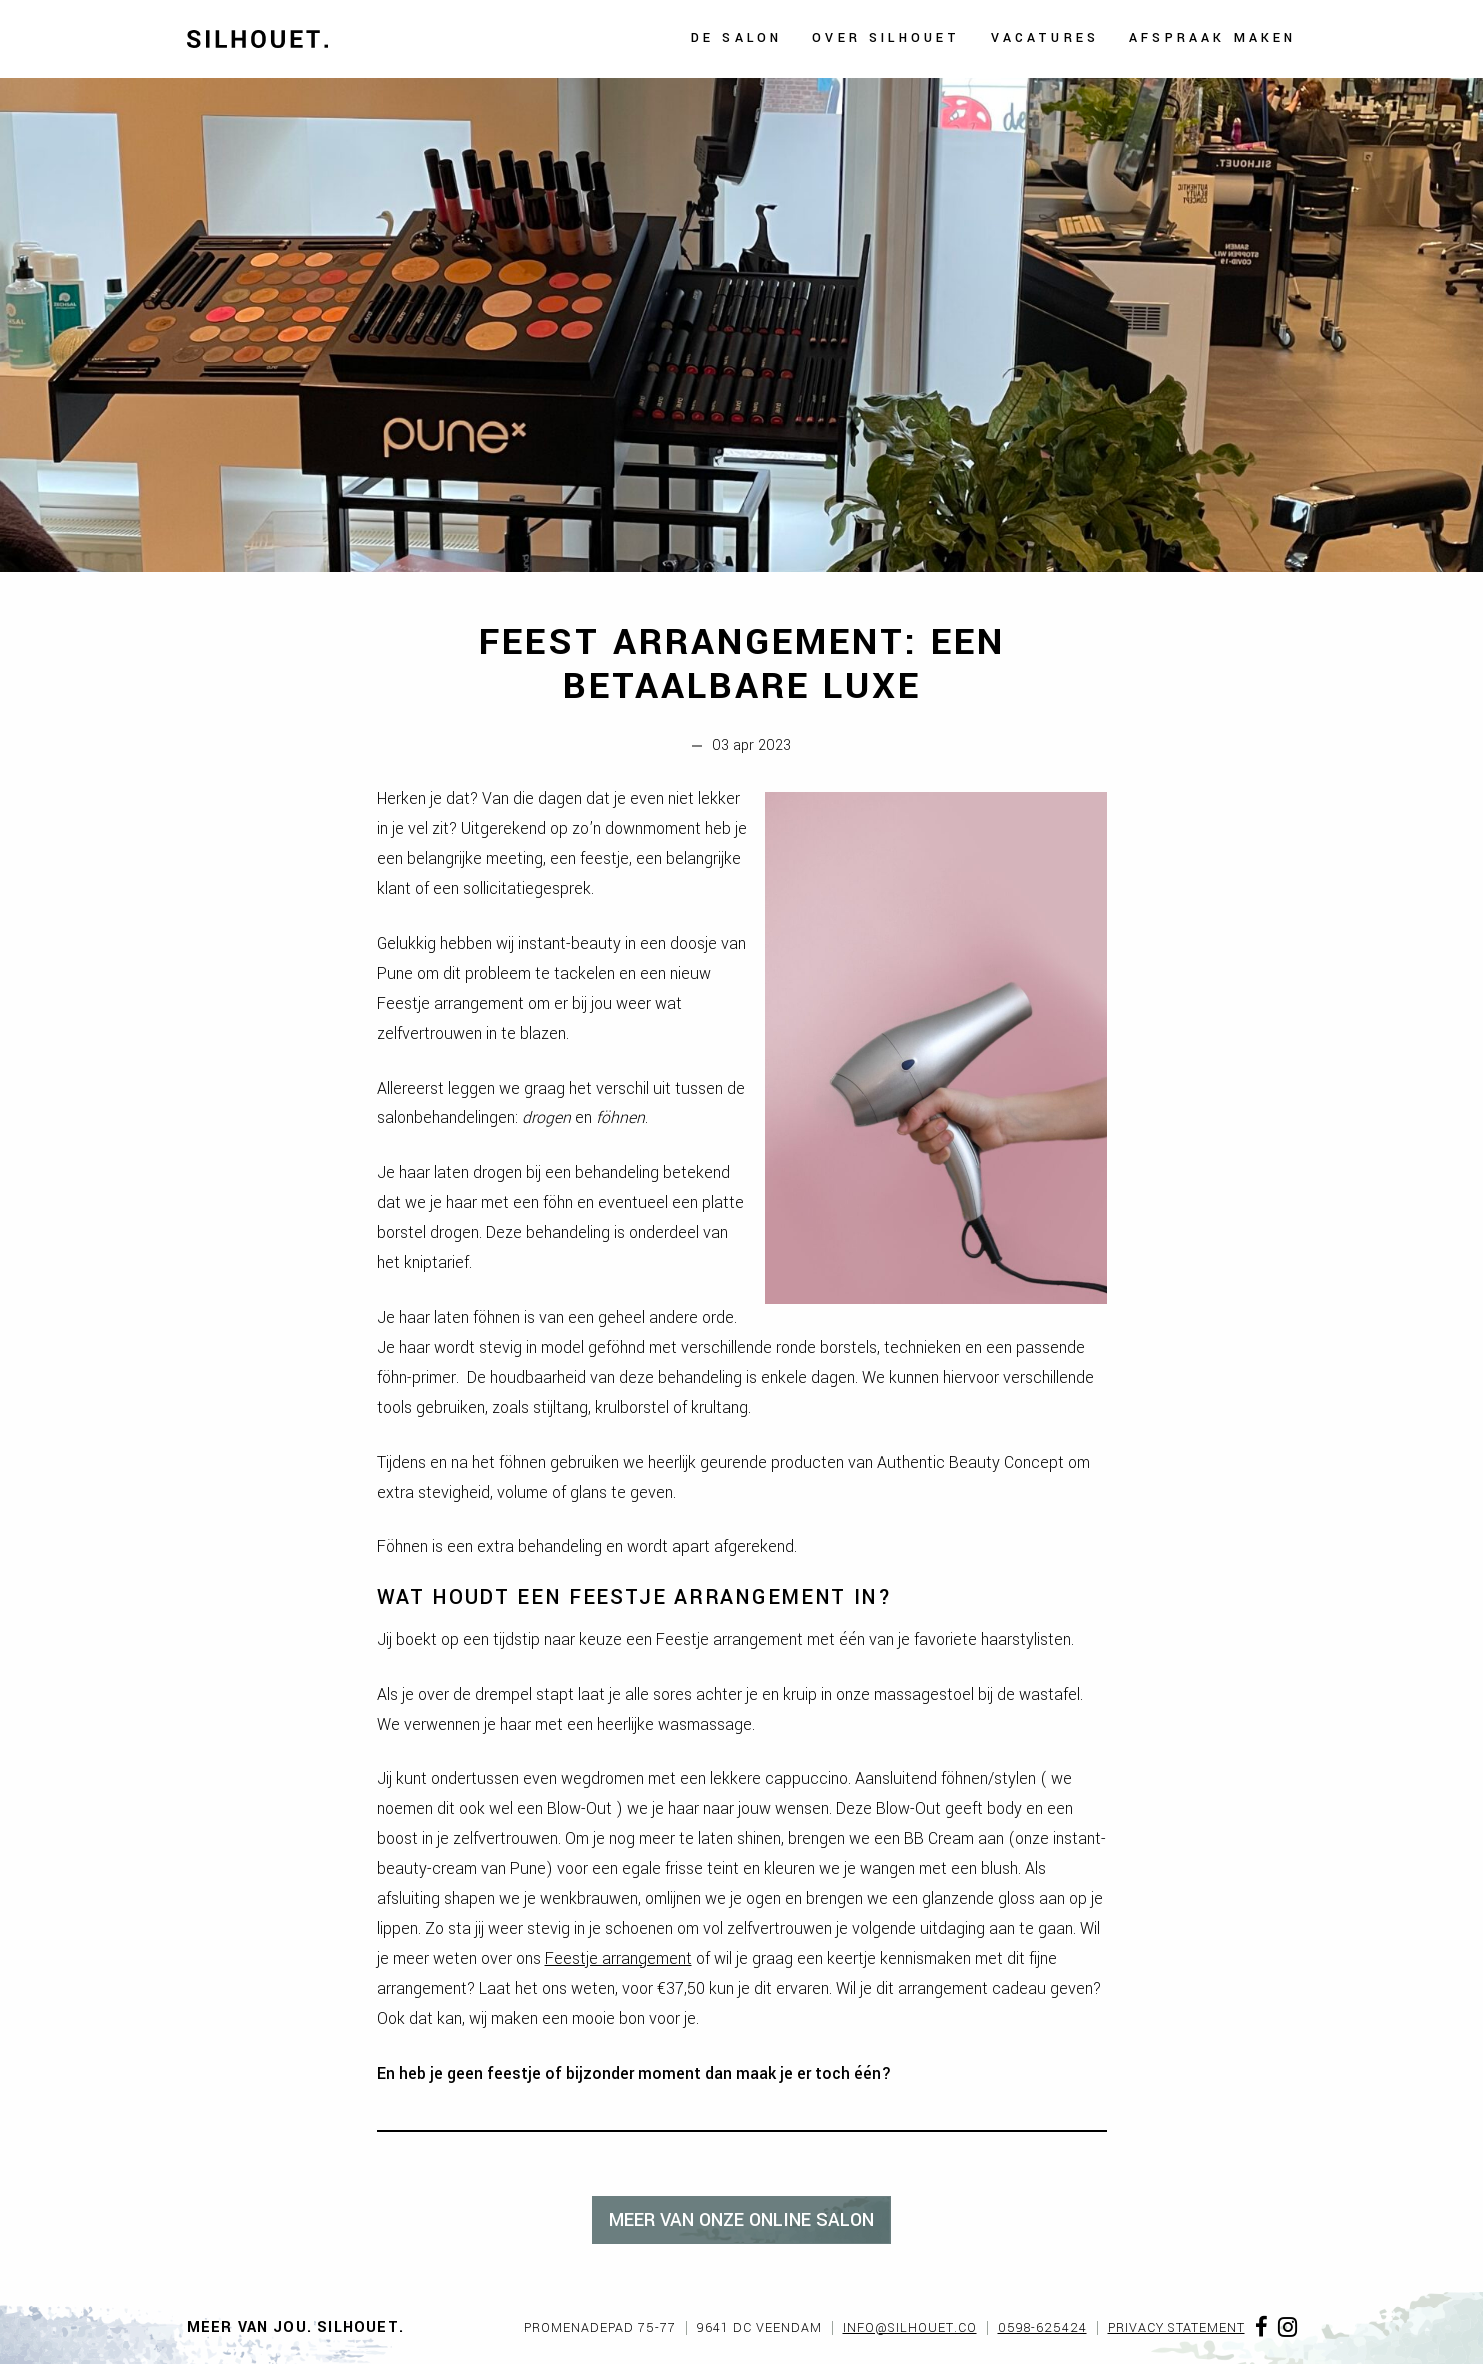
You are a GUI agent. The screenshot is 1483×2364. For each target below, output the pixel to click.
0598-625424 (1042, 2328)
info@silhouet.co (910, 2328)
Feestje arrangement (618, 1958)
